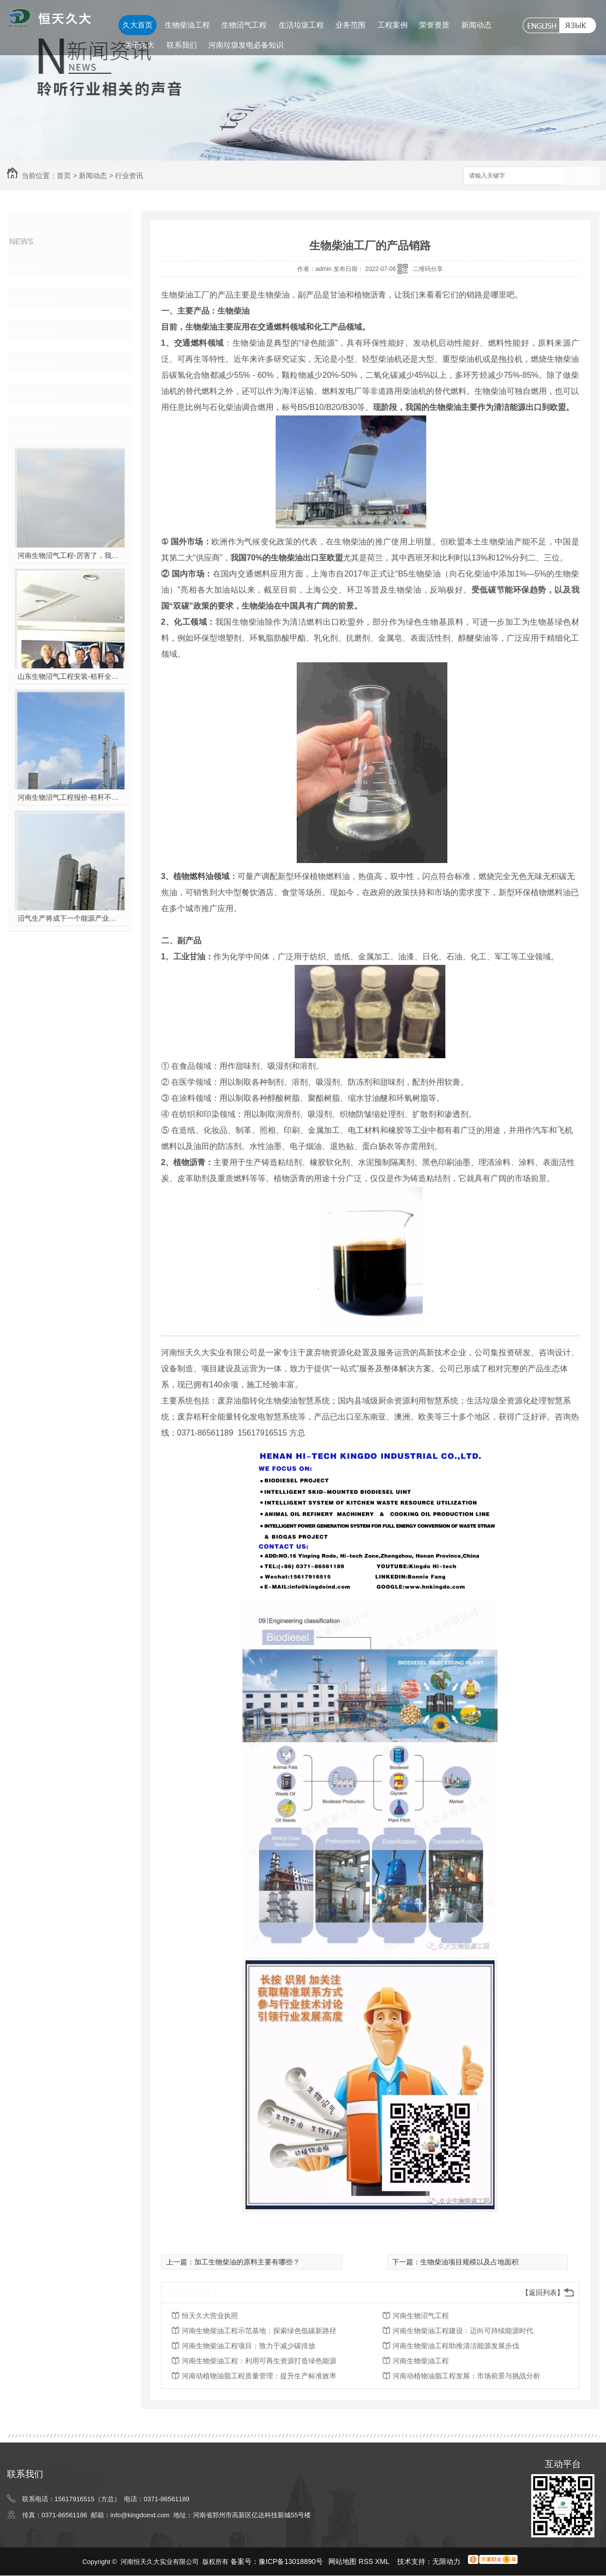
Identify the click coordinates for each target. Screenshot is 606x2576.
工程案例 (393, 25)
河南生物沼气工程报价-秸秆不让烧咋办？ (70, 797)
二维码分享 (428, 268)
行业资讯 (129, 176)
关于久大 (140, 45)
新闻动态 (476, 25)
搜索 (582, 176)
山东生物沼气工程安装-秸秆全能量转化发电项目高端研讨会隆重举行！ (70, 676)
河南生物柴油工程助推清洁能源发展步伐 (456, 2346)
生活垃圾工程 (301, 25)
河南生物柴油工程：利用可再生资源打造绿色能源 (259, 2361)
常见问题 (40, 331)
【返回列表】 (543, 2292)
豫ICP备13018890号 (291, 2561)
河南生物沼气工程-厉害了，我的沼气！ (70, 555)
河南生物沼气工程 (421, 2316)
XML (383, 2561)
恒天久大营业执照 (210, 2316)
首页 (64, 176)
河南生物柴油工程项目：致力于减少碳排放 (248, 2346)
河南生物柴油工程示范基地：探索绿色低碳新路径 (259, 2331)
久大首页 (138, 25)
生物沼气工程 (244, 25)
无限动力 (446, 2561)
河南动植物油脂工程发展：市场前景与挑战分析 (466, 2376)
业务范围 (350, 25)
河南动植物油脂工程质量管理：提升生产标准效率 (259, 2376)
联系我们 (182, 45)
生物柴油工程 (187, 25)
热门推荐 (40, 427)
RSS (366, 2561)
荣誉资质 (434, 25)
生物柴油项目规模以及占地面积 (469, 2262)
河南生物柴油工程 (421, 2361)
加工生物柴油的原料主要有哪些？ (247, 2262)
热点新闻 (40, 363)
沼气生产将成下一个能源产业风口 (70, 918)
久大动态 (40, 395)
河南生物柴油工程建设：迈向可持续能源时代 (463, 2331)
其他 (31, 266)
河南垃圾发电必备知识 (246, 45)
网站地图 (342, 2561)
